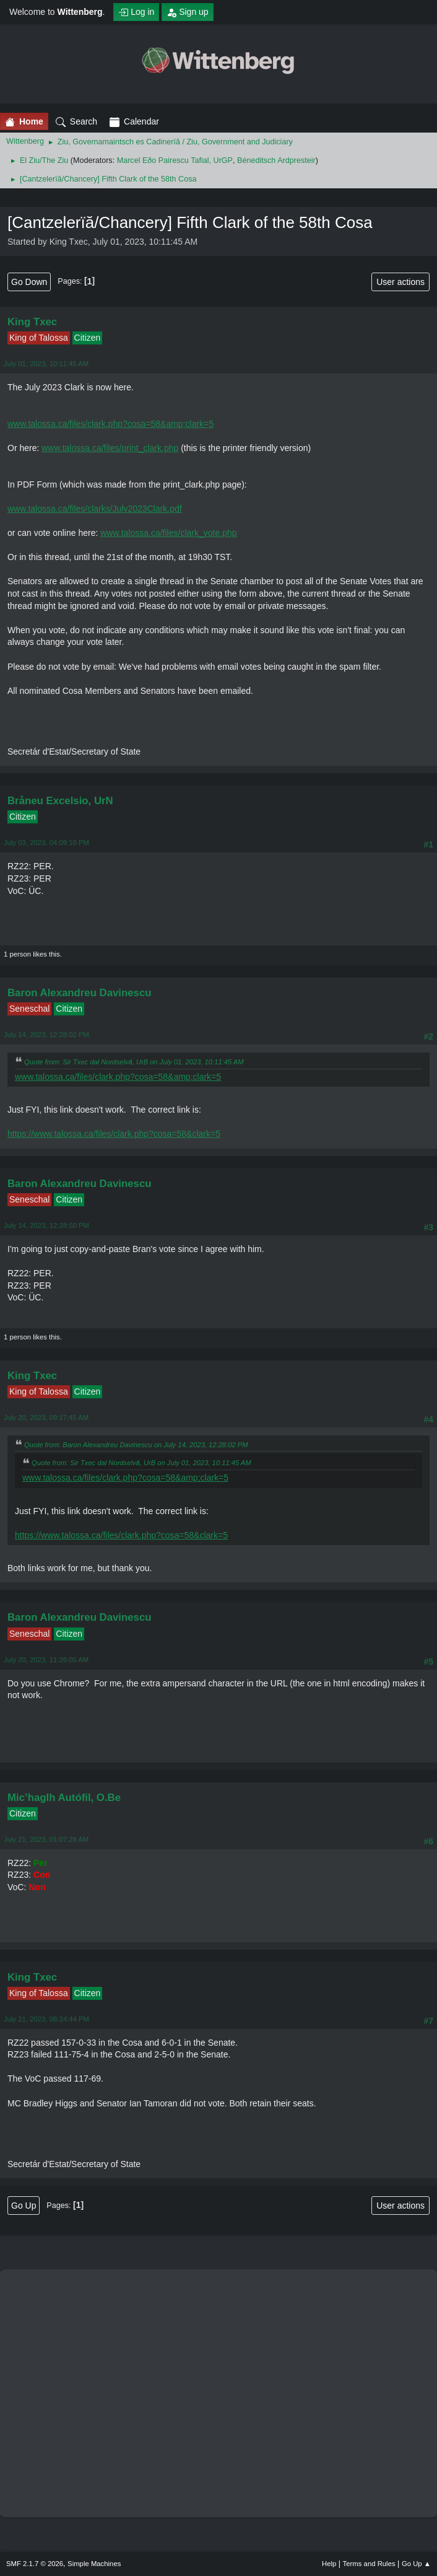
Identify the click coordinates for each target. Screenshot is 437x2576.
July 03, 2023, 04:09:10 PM (46, 842)
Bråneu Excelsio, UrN (60, 801)
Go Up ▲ (416, 2563)
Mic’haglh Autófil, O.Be (64, 1797)
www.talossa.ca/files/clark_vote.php (168, 533)
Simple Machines (94, 2563)
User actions (400, 282)
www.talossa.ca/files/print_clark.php (109, 448)
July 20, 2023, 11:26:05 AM (46, 1659)
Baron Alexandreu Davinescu (79, 993)
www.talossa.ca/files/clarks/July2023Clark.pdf (94, 509)
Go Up (23, 2205)
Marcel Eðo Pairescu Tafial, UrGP (175, 160)
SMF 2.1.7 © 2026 (34, 2563)
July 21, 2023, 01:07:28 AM (46, 1839)
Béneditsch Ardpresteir (276, 160)
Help (329, 2563)
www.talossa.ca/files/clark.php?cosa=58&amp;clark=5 (110, 424)
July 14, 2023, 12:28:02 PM (46, 1034)
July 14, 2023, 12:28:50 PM (46, 1225)
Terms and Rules (369, 2563)
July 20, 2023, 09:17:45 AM (46, 1417)
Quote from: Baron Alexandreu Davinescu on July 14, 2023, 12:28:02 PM (136, 1444)
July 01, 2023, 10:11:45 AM (46, 363)
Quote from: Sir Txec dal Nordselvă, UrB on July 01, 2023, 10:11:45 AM (134, 1062)
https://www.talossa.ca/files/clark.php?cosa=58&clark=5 (113, 1134)
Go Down (29, 282)
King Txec (32, 322)
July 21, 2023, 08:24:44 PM (46, 2019)
